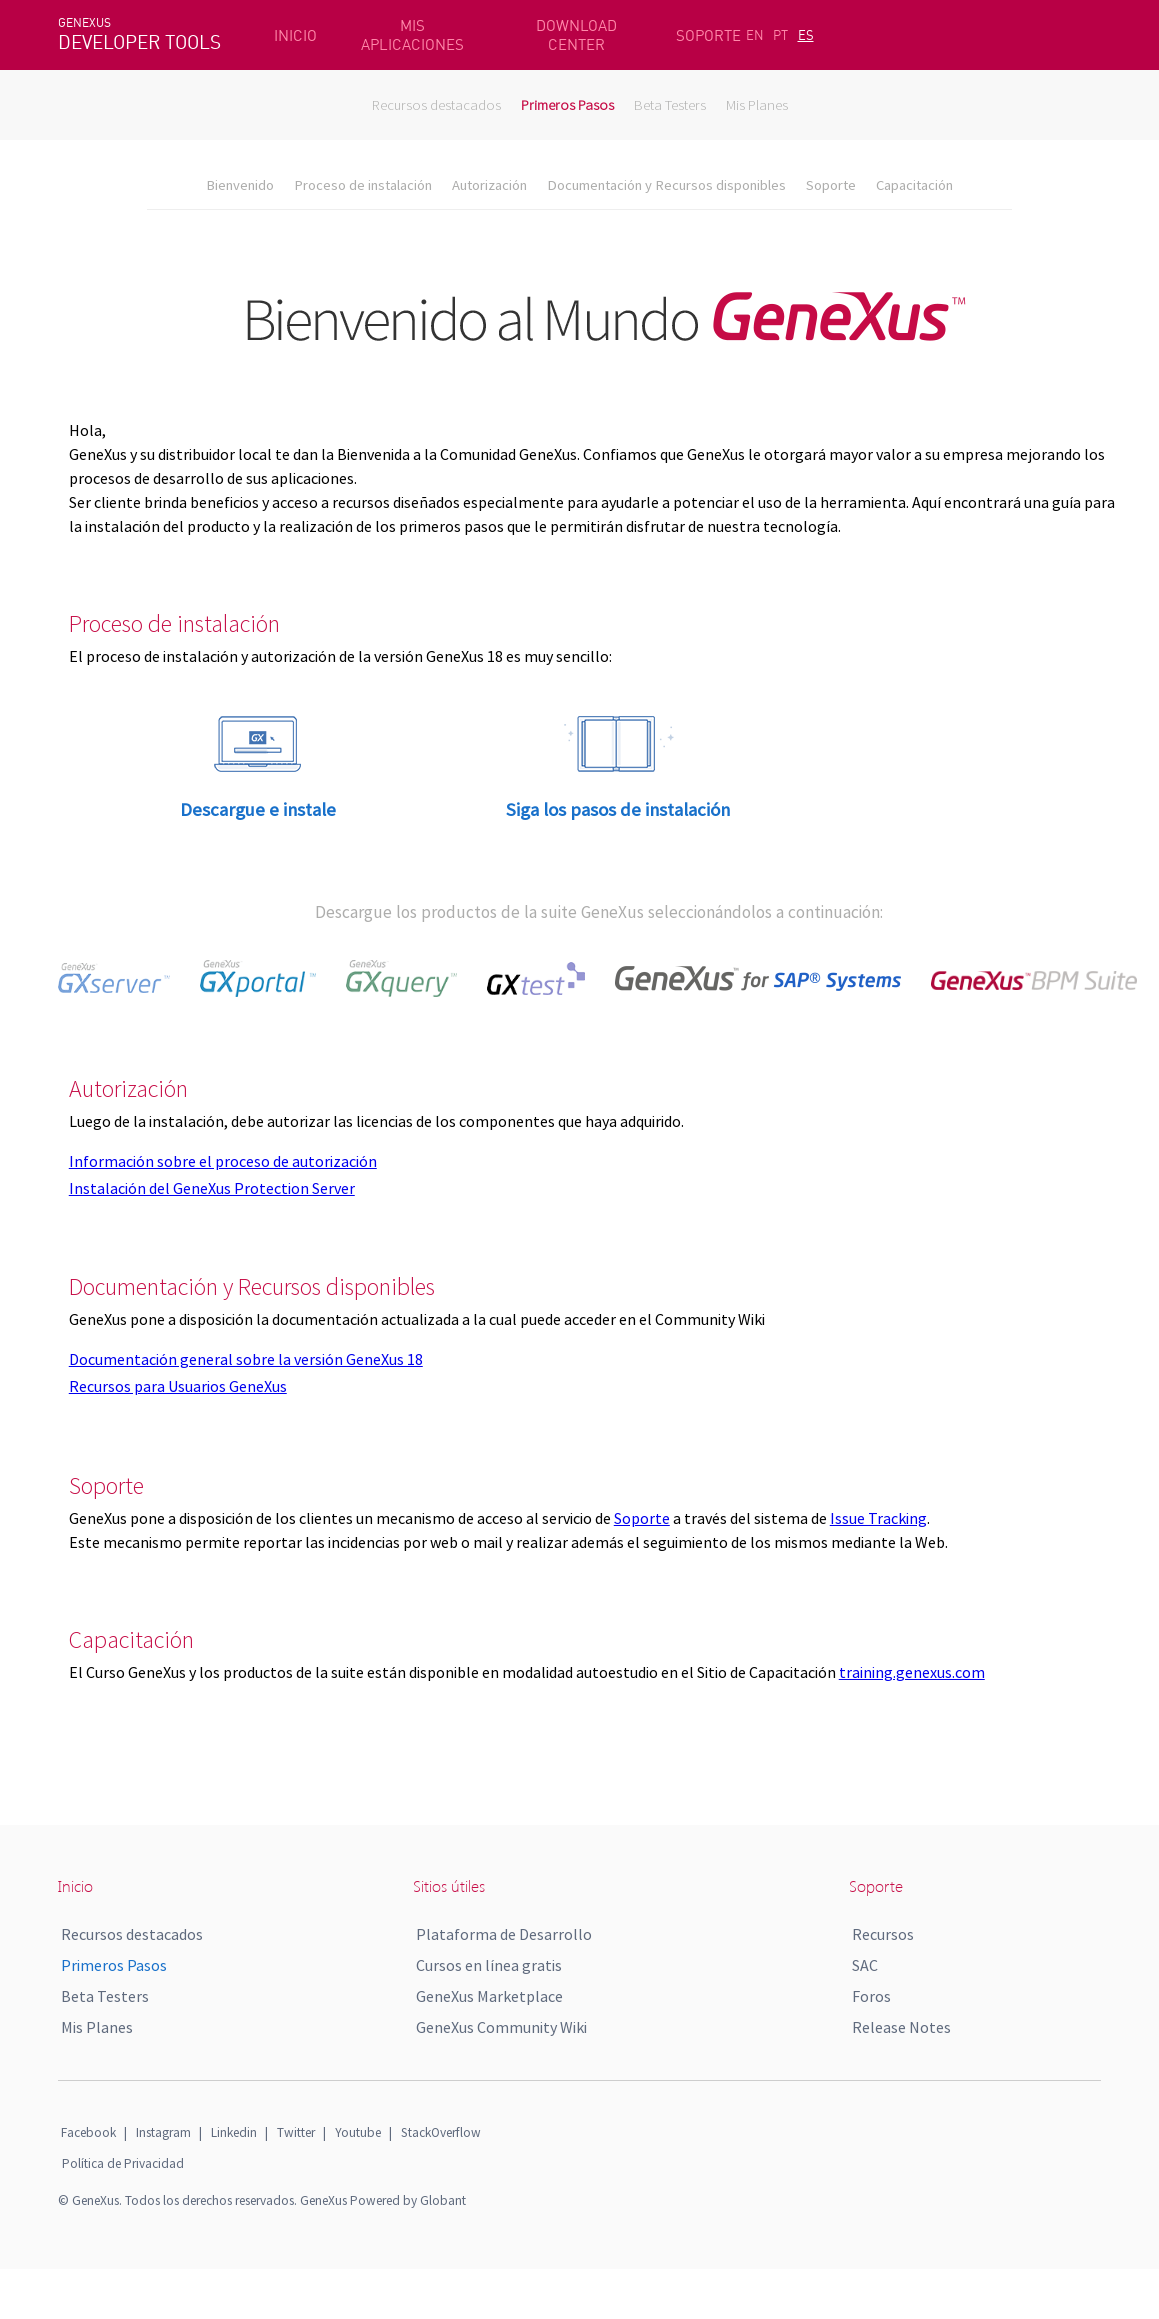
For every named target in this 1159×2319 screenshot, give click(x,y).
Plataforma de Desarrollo (504, 1934)
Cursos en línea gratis (489, 1965)
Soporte (831, 185)
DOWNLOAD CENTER (576, 35)
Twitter (296, 2132)
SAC (865, 1965)
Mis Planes (757, 105)
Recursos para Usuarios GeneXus (178, 1386)
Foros (871, 1996)
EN (755, 35)
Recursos (883, 1934)
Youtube (358, 2132)
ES (806, 35)
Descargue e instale (258, 809)
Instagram (163, 2132)
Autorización (489, 185)
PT (780, 35)
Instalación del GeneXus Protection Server (212, 1188)
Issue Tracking (878, 1518)
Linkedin (234, 2132)
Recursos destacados (436, 105)
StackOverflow (441, 2132)
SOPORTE (708, 35)
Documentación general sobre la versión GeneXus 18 (246, 1359)
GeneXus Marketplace (489, 1996)
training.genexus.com (912, 1672)
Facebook (88, 2132)
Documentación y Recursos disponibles (666, 185)
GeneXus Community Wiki (501, 2027)
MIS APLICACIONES (412, 35)
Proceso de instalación (363, 185)
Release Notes (901, 2027)
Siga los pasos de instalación (618, 809)
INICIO (295, 35)
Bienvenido (240, 185)
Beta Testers (670, 105)
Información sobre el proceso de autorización (223, 1161)
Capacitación (914, 185)
